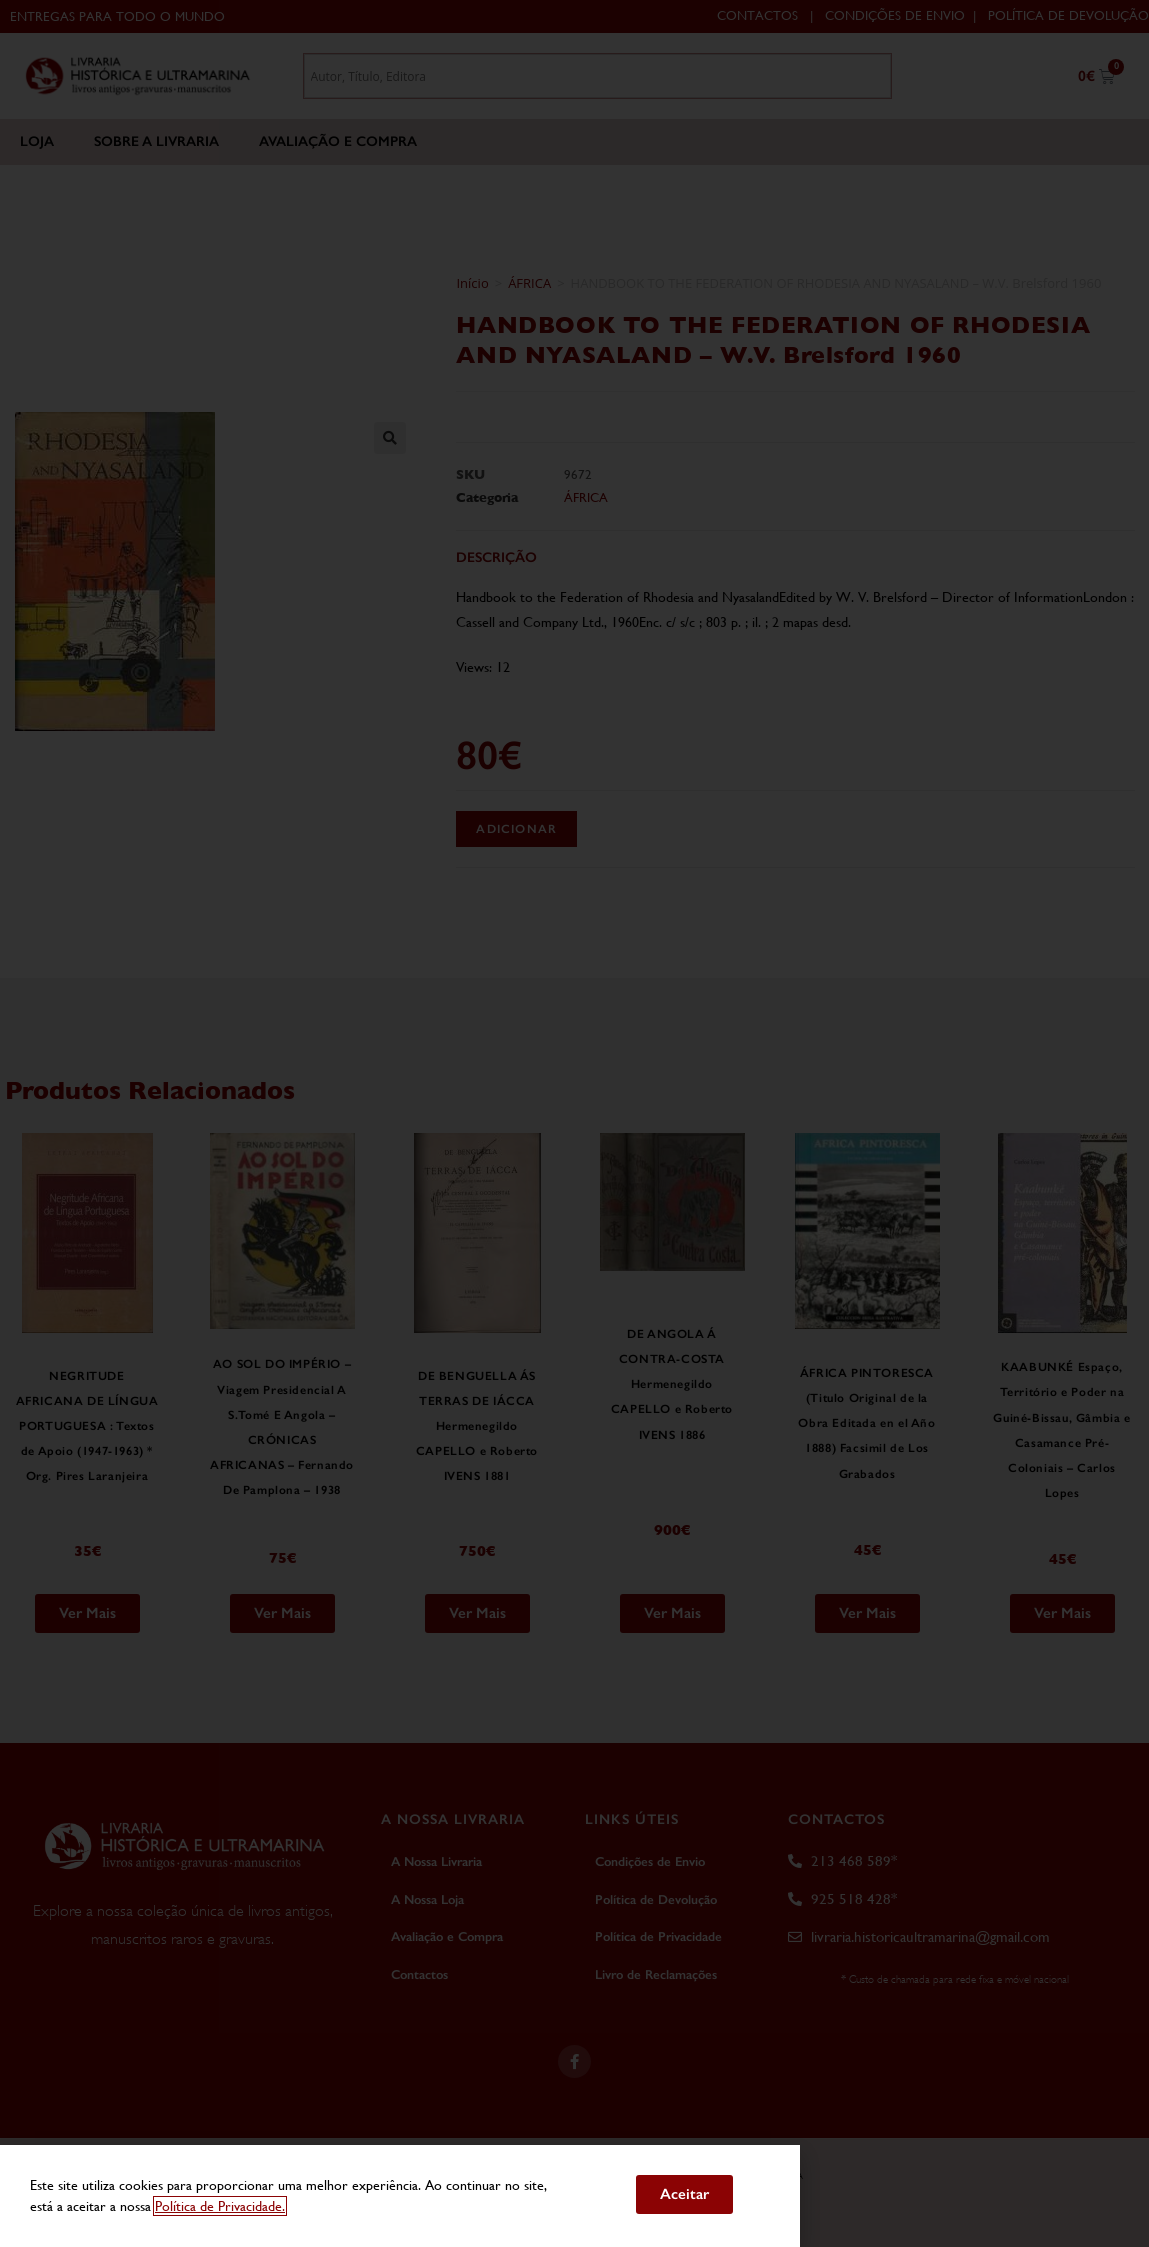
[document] (574, 1123)
